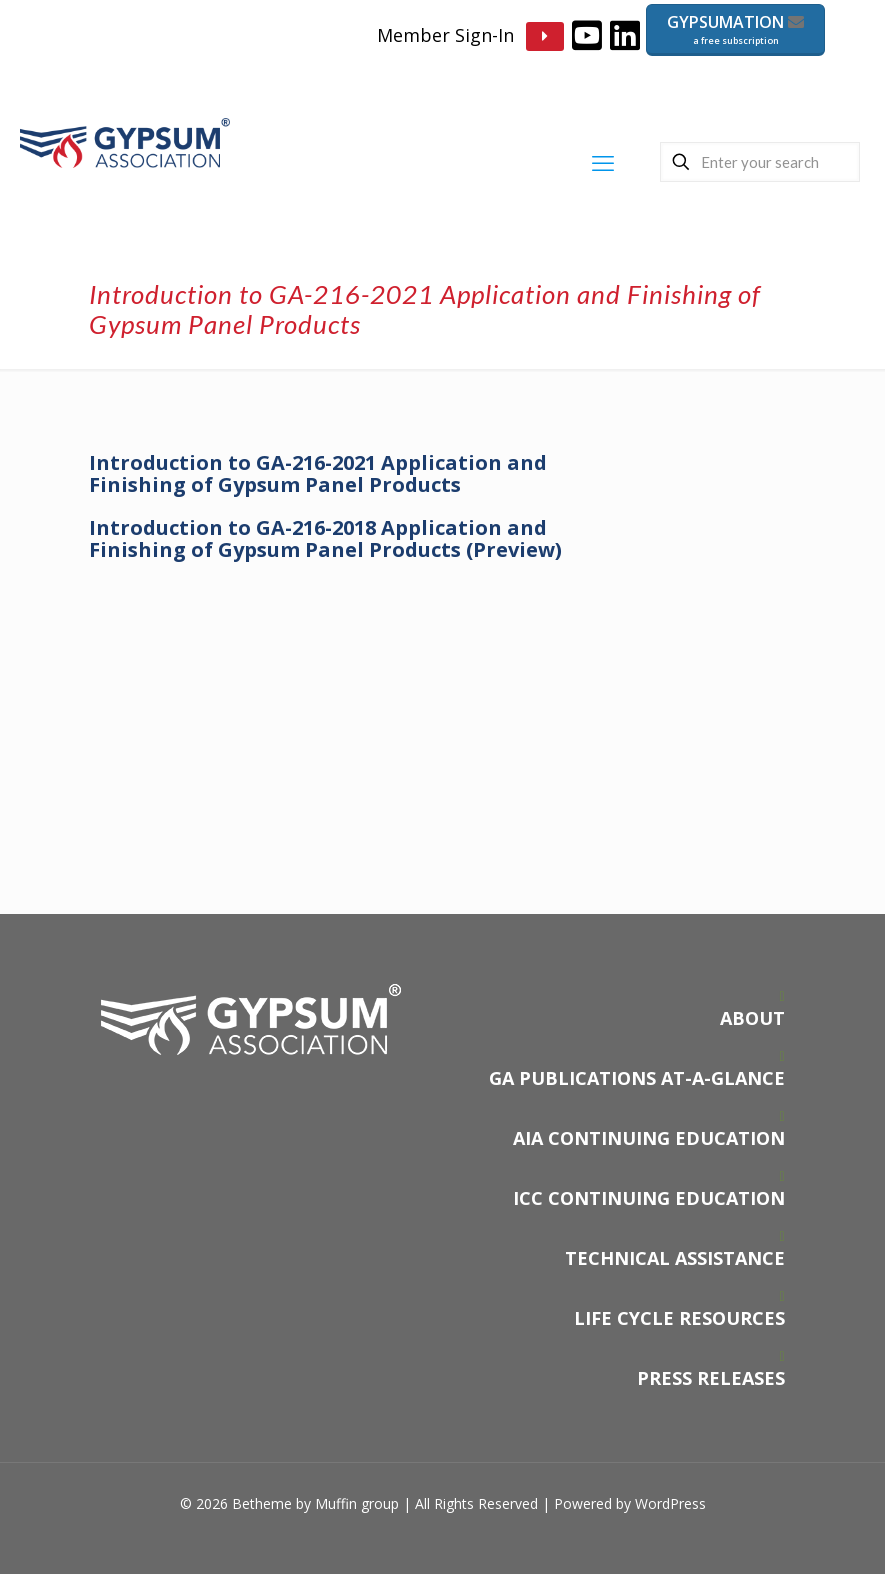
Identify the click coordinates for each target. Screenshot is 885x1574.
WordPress (670, 1503)
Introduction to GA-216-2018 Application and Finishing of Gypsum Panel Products (325, 538)
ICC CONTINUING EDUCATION (649, 1198)
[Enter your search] (760, 162)
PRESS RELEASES (711, 1378)
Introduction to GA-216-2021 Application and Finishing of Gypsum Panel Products (318, 473)
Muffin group (357, 1503)
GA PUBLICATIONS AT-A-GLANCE (637, 1078)
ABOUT (752, 1018)
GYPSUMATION (735, 29)
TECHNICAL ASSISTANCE (675, 1258)
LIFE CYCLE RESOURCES (679, 1318)
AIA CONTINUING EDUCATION (649, 1138)
